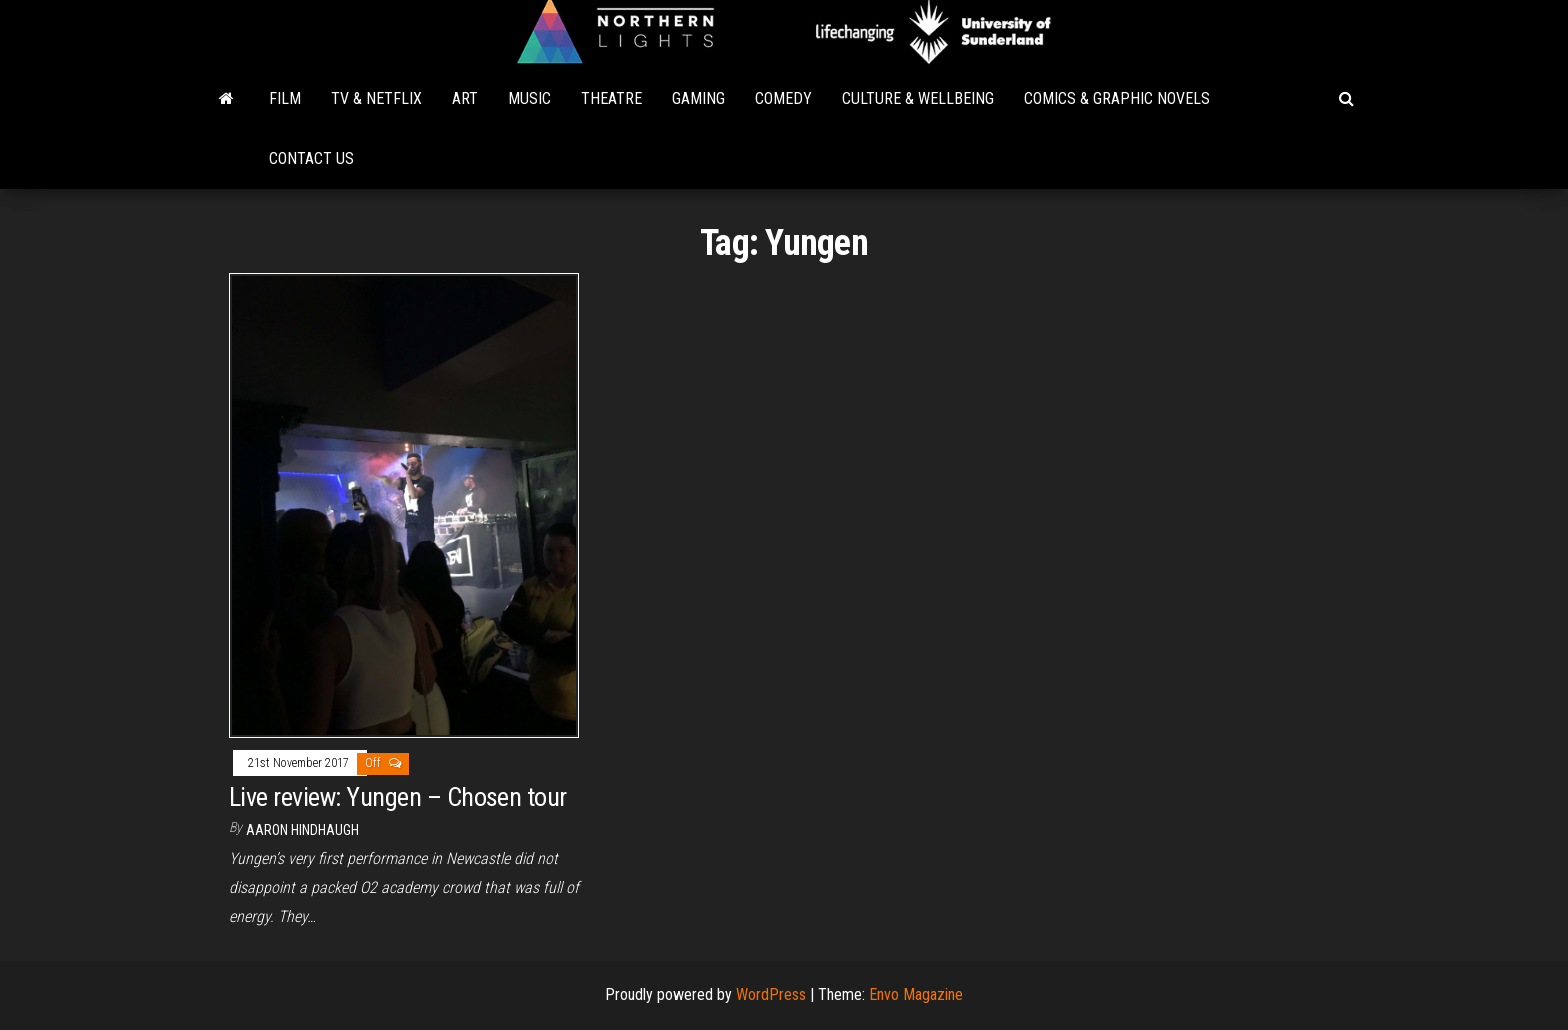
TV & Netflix (376, 98)
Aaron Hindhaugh (302, 830)
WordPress (771, 994)
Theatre (611, 98)
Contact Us (311, 158)
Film (285, 98)
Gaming (698, 98)
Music (529, 98)
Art (465, 98)
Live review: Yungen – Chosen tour (398, 797)
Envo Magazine (916, 994)
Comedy (783, 98)
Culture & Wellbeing (918, 98)
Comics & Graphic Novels (1117, 98)
